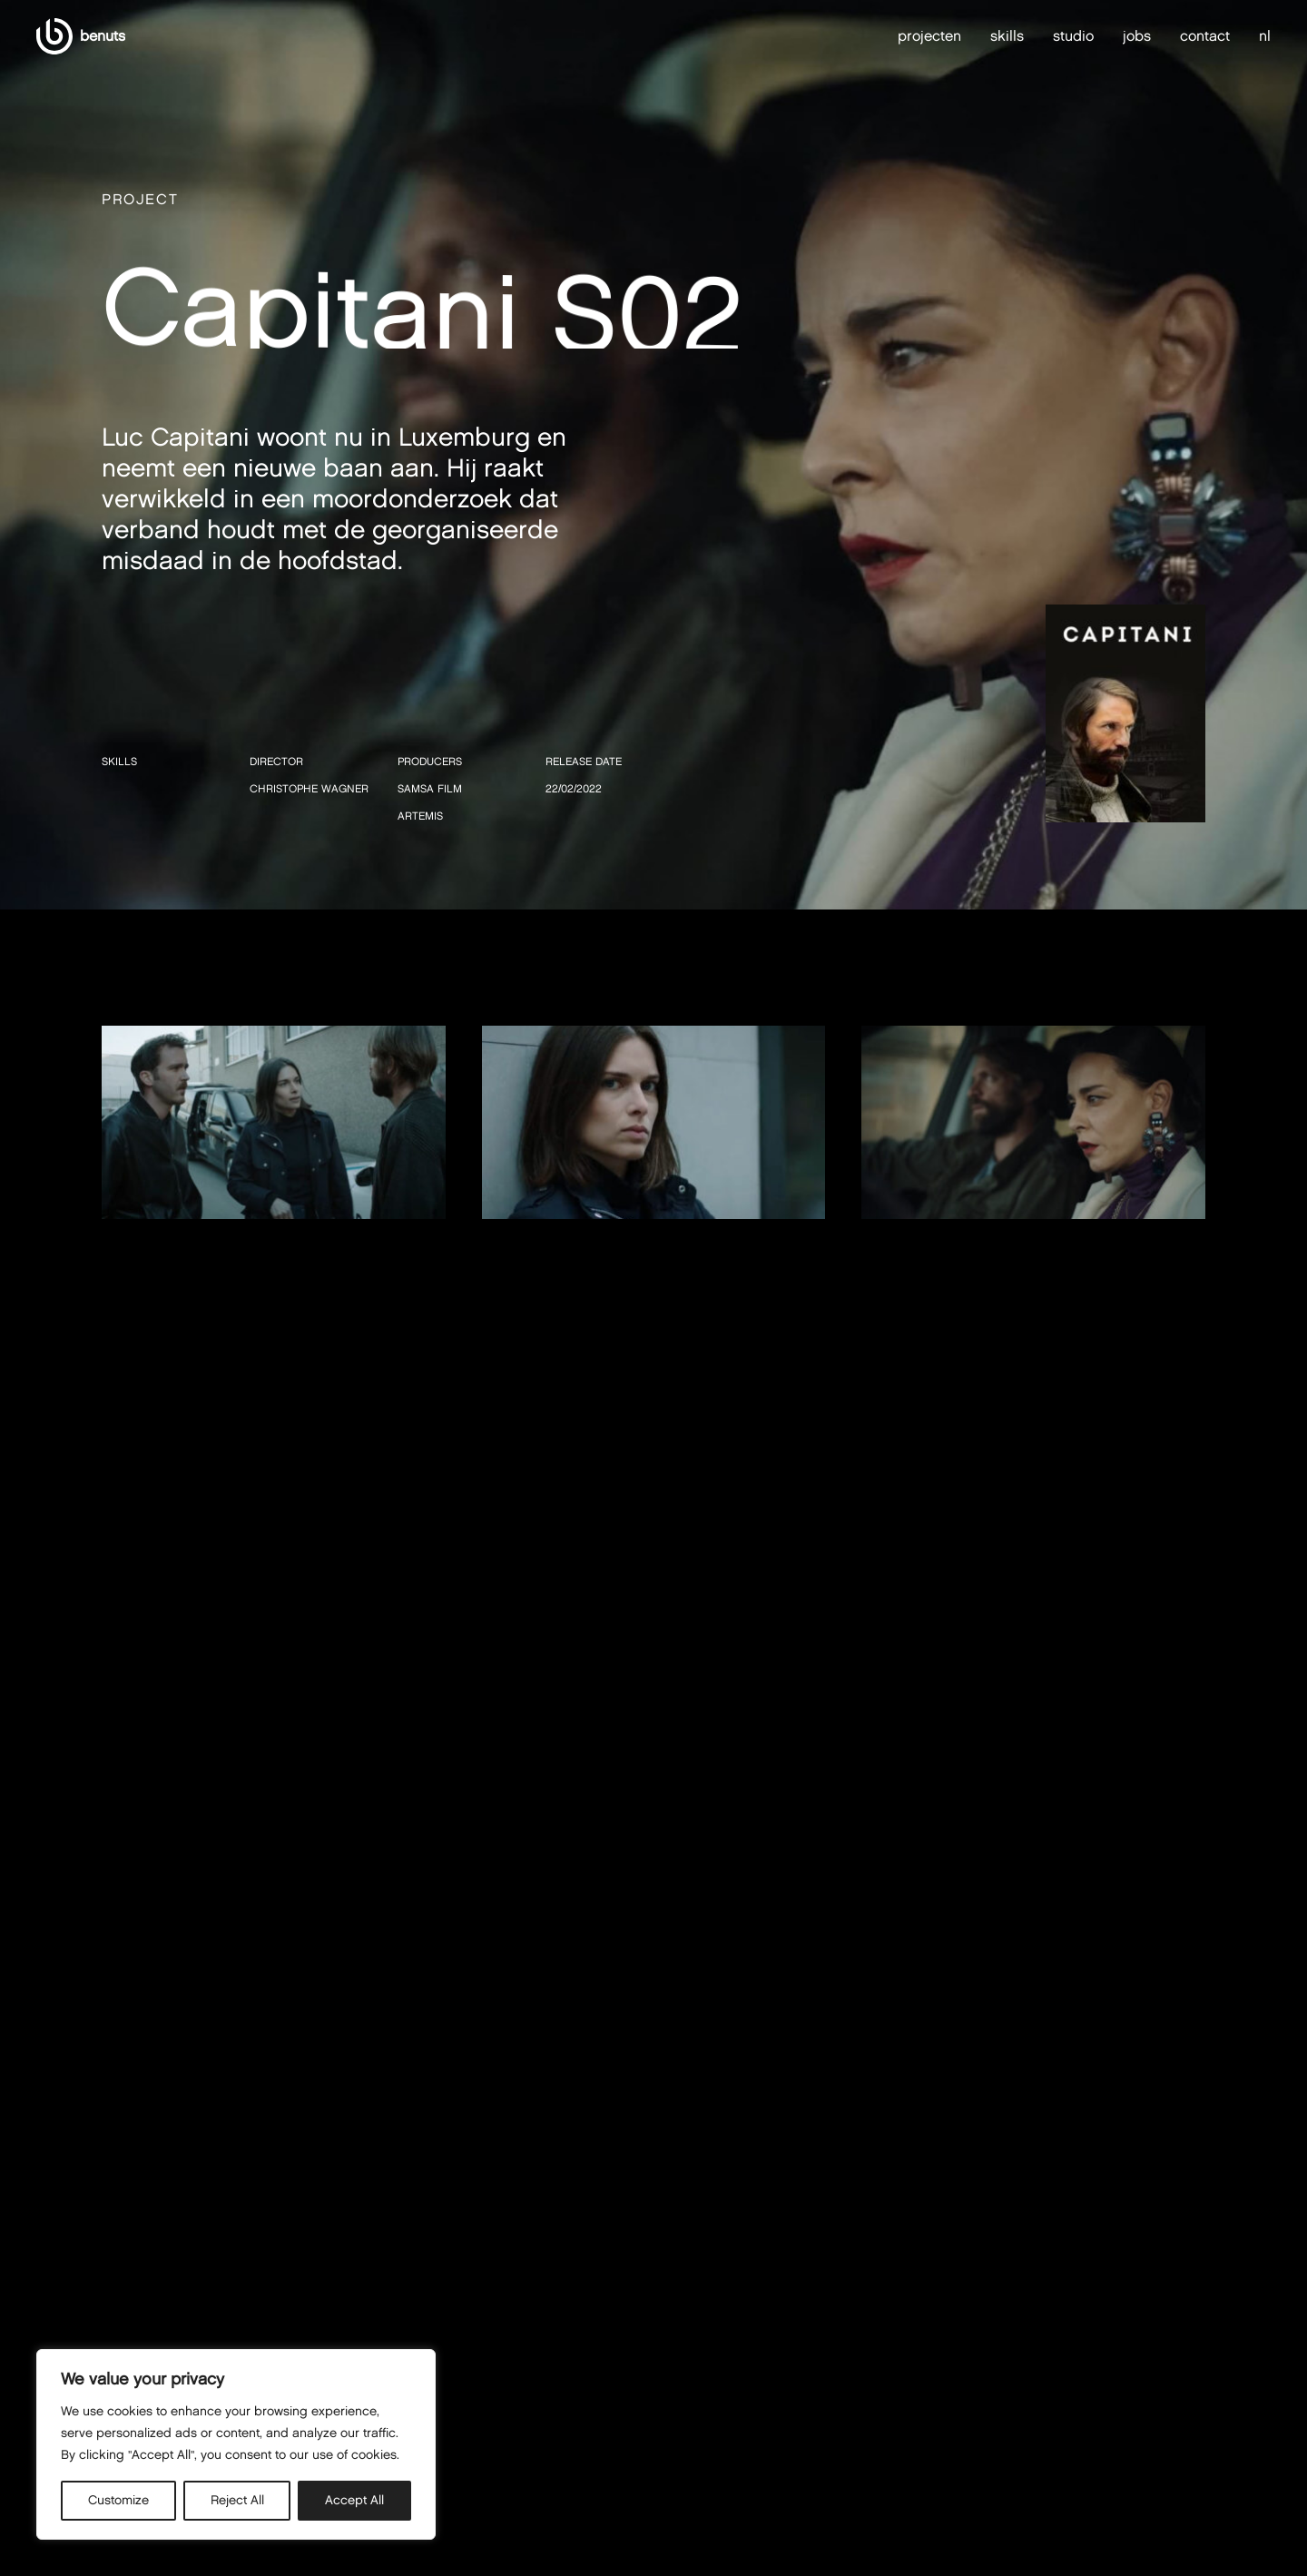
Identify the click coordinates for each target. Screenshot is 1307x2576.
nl (1265, 36)
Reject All (237, 2500)
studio (1073, 35)
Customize (118, 2500)
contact (1205, 35)
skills (1007, 35)
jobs (1137, 35)
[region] (236, 2444)
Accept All (354, 2500)
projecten (929, 35)
